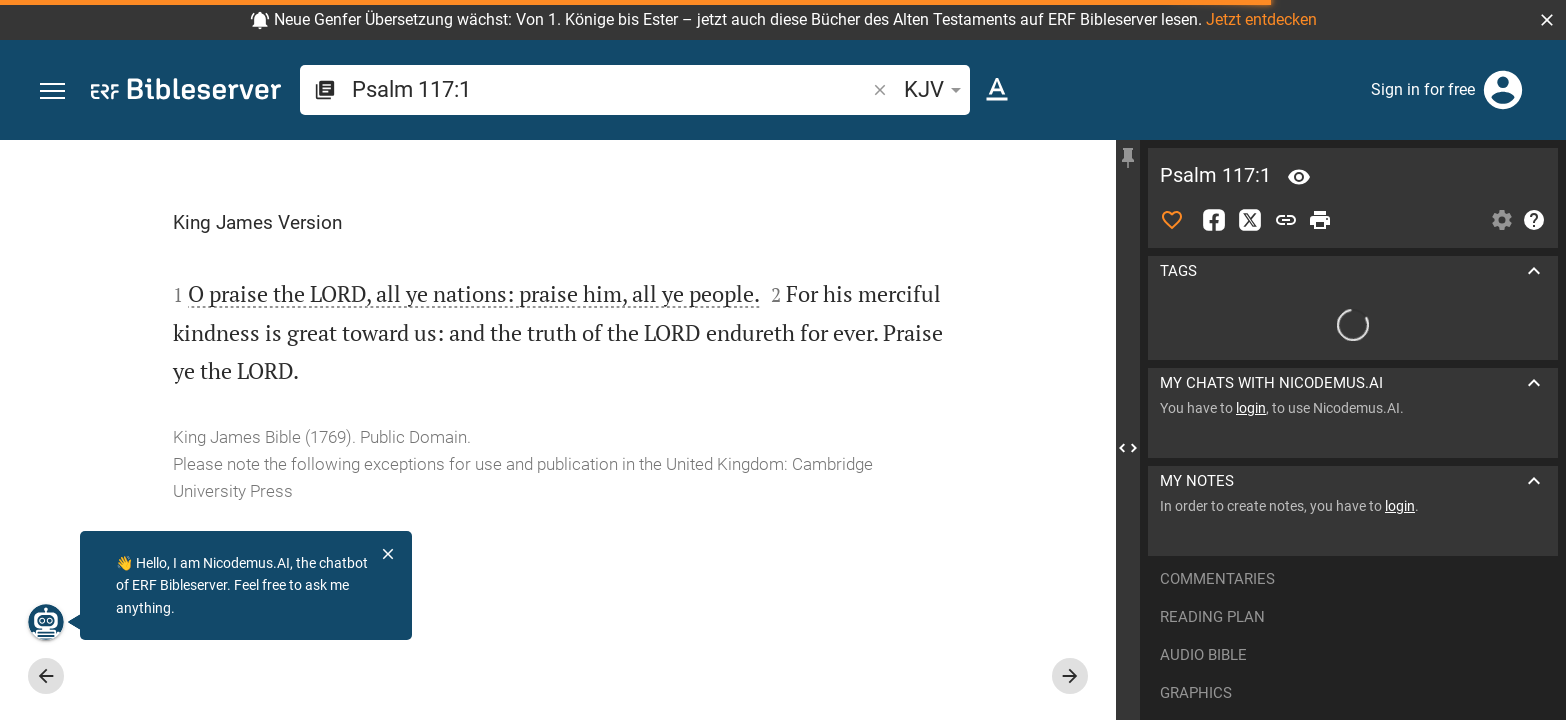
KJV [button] (936, 89)
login (1251, 408)
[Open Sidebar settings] (1502, 220)
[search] (610, 89)
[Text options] (997, 90)
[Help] (1534, 220)
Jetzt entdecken (1261, 19)
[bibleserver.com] (186, 92)
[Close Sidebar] (1128, 448)
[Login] (1503, 90)
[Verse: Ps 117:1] (1299, 177)
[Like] (1172, 220)
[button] (1547, 20)
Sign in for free (1423, 89)
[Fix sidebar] (1128, 158)
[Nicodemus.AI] (46, 622)
